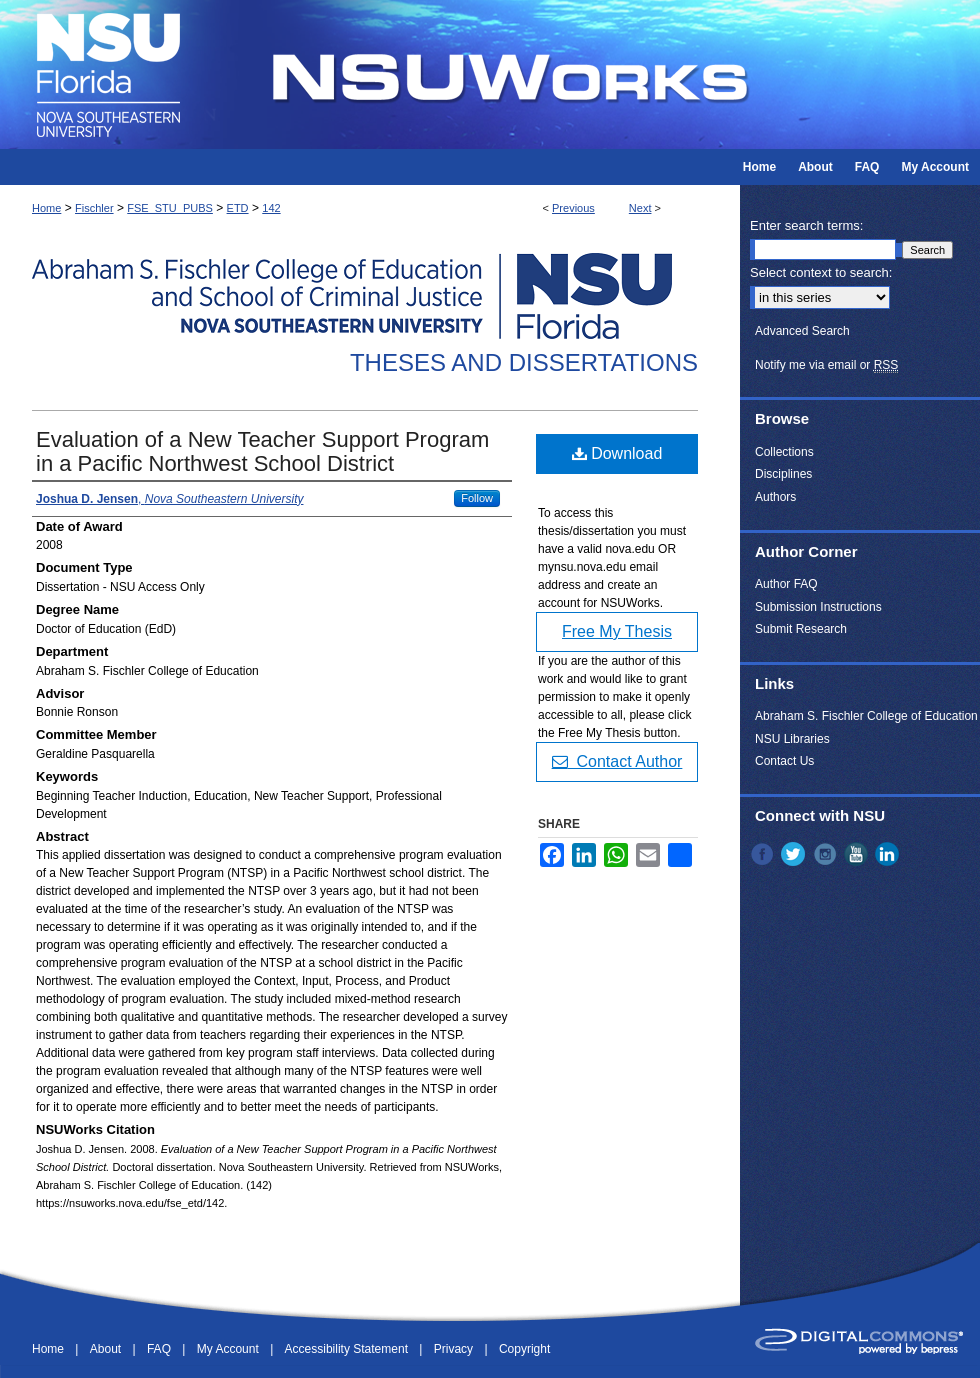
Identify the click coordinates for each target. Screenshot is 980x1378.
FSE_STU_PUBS (170, 208)
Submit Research (801, 629)
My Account (229, 1349)
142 (271, 208)
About (107, 1349)
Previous (573, 208)
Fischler (94, 208)
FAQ (160, 1349)
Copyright (524, 1349)
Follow (477, 498)
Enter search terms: (806, 225)
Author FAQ (786, 584)
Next (640, 208)
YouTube (858, 854)
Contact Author (617, 761)
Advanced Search (802, 331)
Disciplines (783, 474)
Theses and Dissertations (524, 362)
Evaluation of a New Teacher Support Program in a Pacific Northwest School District (262, 451)
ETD (238, 208)
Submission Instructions (818, 607)
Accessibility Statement (348, 1349)
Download (617, 453)
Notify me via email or (826, 365)
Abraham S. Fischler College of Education (866, 716)
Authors (775, 497)
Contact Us (784, 761)
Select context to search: (821, 272)
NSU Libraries (792, 739)
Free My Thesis (617, 631)
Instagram (827, 854)
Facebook (764, 854)
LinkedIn (889, 854)
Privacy (455, 1349)
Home (46, 208)
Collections (784, 452)
